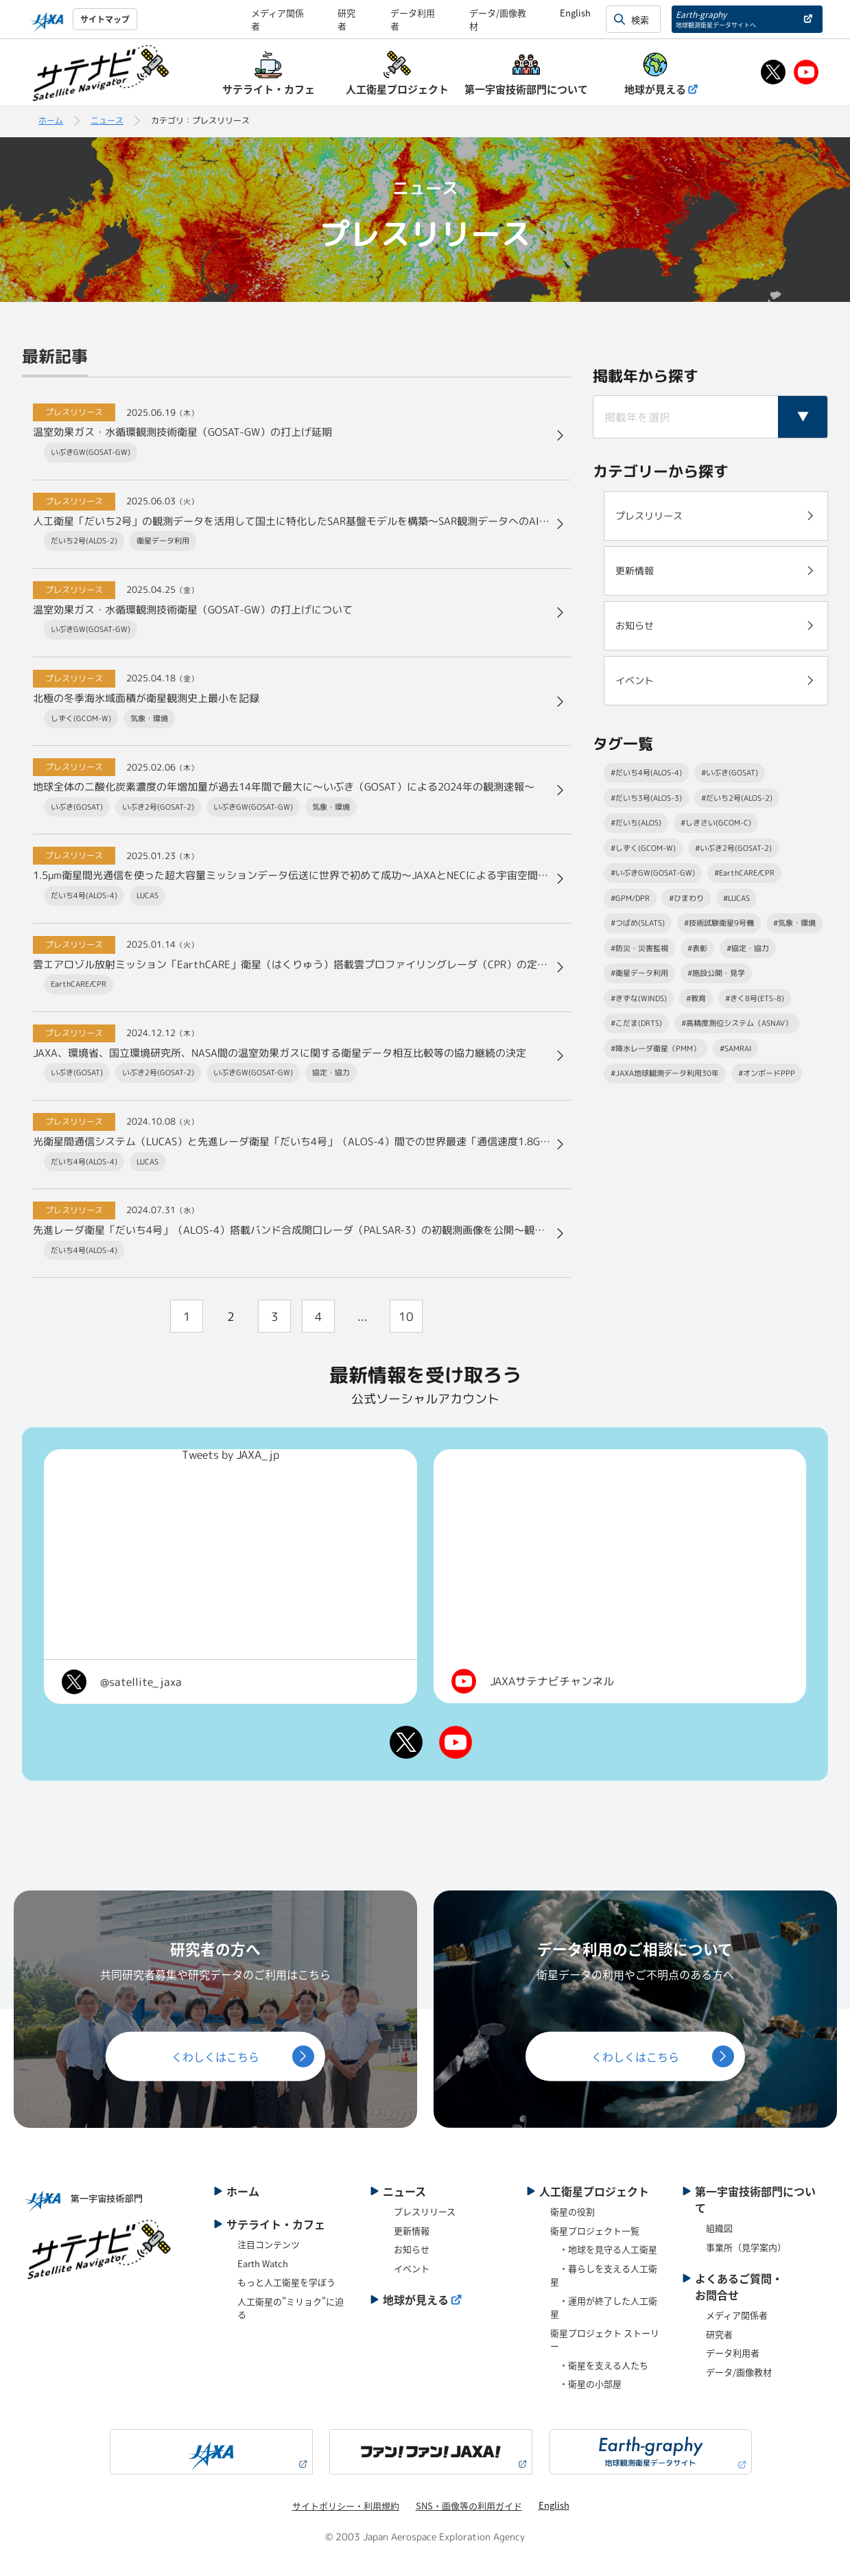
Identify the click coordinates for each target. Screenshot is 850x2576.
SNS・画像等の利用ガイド (469, 2505)
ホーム (50, 120)
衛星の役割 (572, 2211)
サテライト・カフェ (275, 2224)
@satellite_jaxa (141, 1681)
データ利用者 (732, 2352)
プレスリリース (425, 2211)
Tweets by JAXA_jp (230, 1454)
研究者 (719, 2334)
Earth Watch (262, 2263)
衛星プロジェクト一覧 (594, 2230)
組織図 (719, 2227)
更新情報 (411, 2230)
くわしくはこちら (215, 2056)
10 (406, 1316)
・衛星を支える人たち (599, 2365)
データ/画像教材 (739, 2371)
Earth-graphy (716, 19)
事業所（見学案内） (746, 2246)
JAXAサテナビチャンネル (552, 1681)
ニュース (107, 120)
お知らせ (411, 2249)
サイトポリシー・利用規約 (345, 2505)
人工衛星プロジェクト (594, 2191)
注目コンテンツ (268, 2244)
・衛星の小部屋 (586, 2383)
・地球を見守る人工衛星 (603, 2249)
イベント (411, 2268)
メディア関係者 (737, 2314)
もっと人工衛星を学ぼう (286, 2281)
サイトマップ (105, 19)
